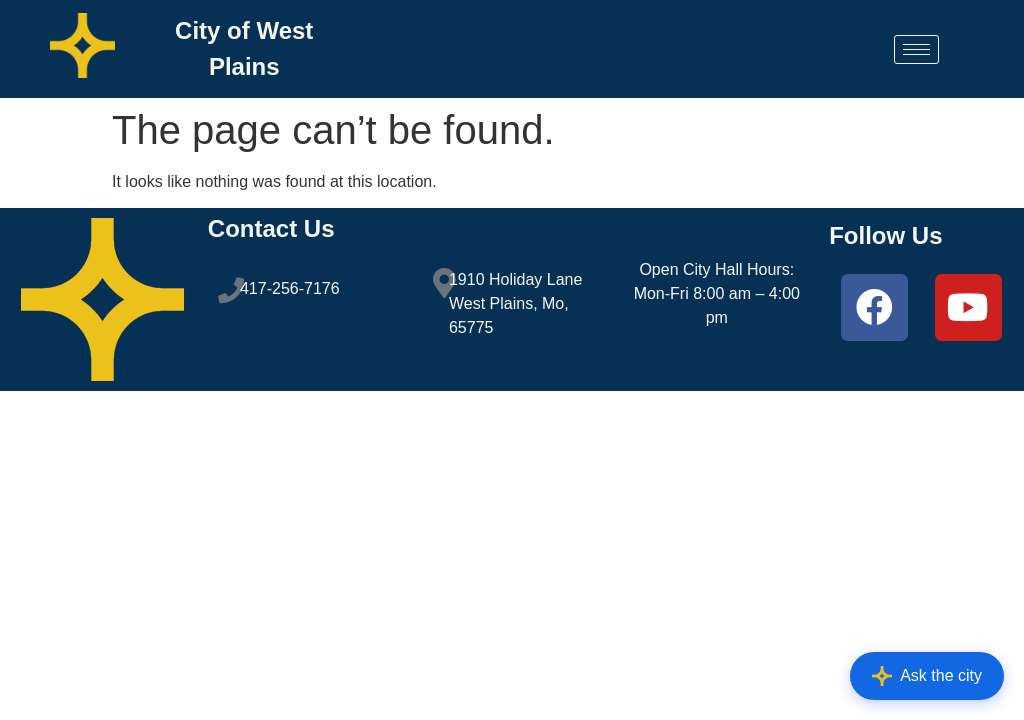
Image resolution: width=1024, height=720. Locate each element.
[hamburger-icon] (916, 49)
